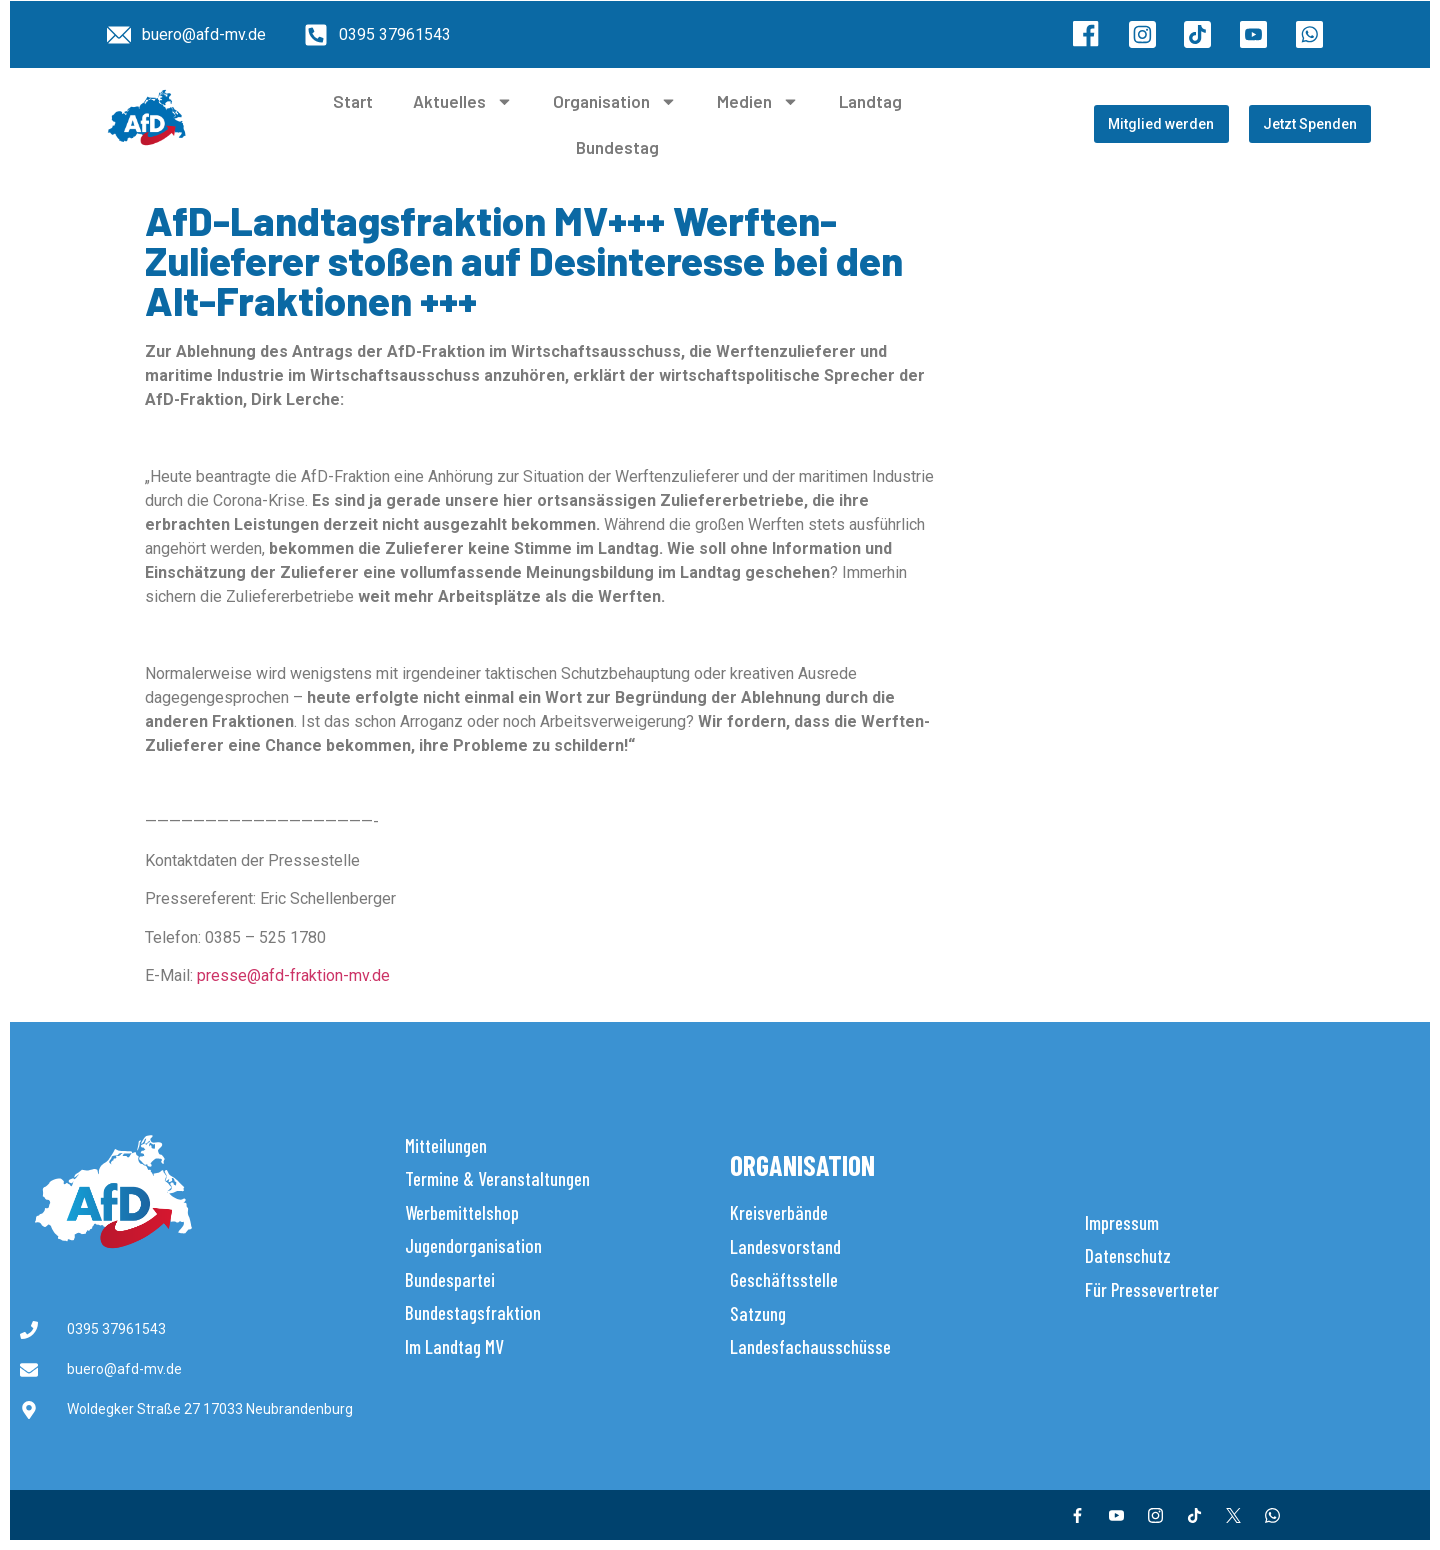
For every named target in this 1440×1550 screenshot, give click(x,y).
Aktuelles (463, 101)
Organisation (615, 101)
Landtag (870, 101)
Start (353, 101)
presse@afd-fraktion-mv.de (293, 975)
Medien (758, 101)
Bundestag (617, 147)
